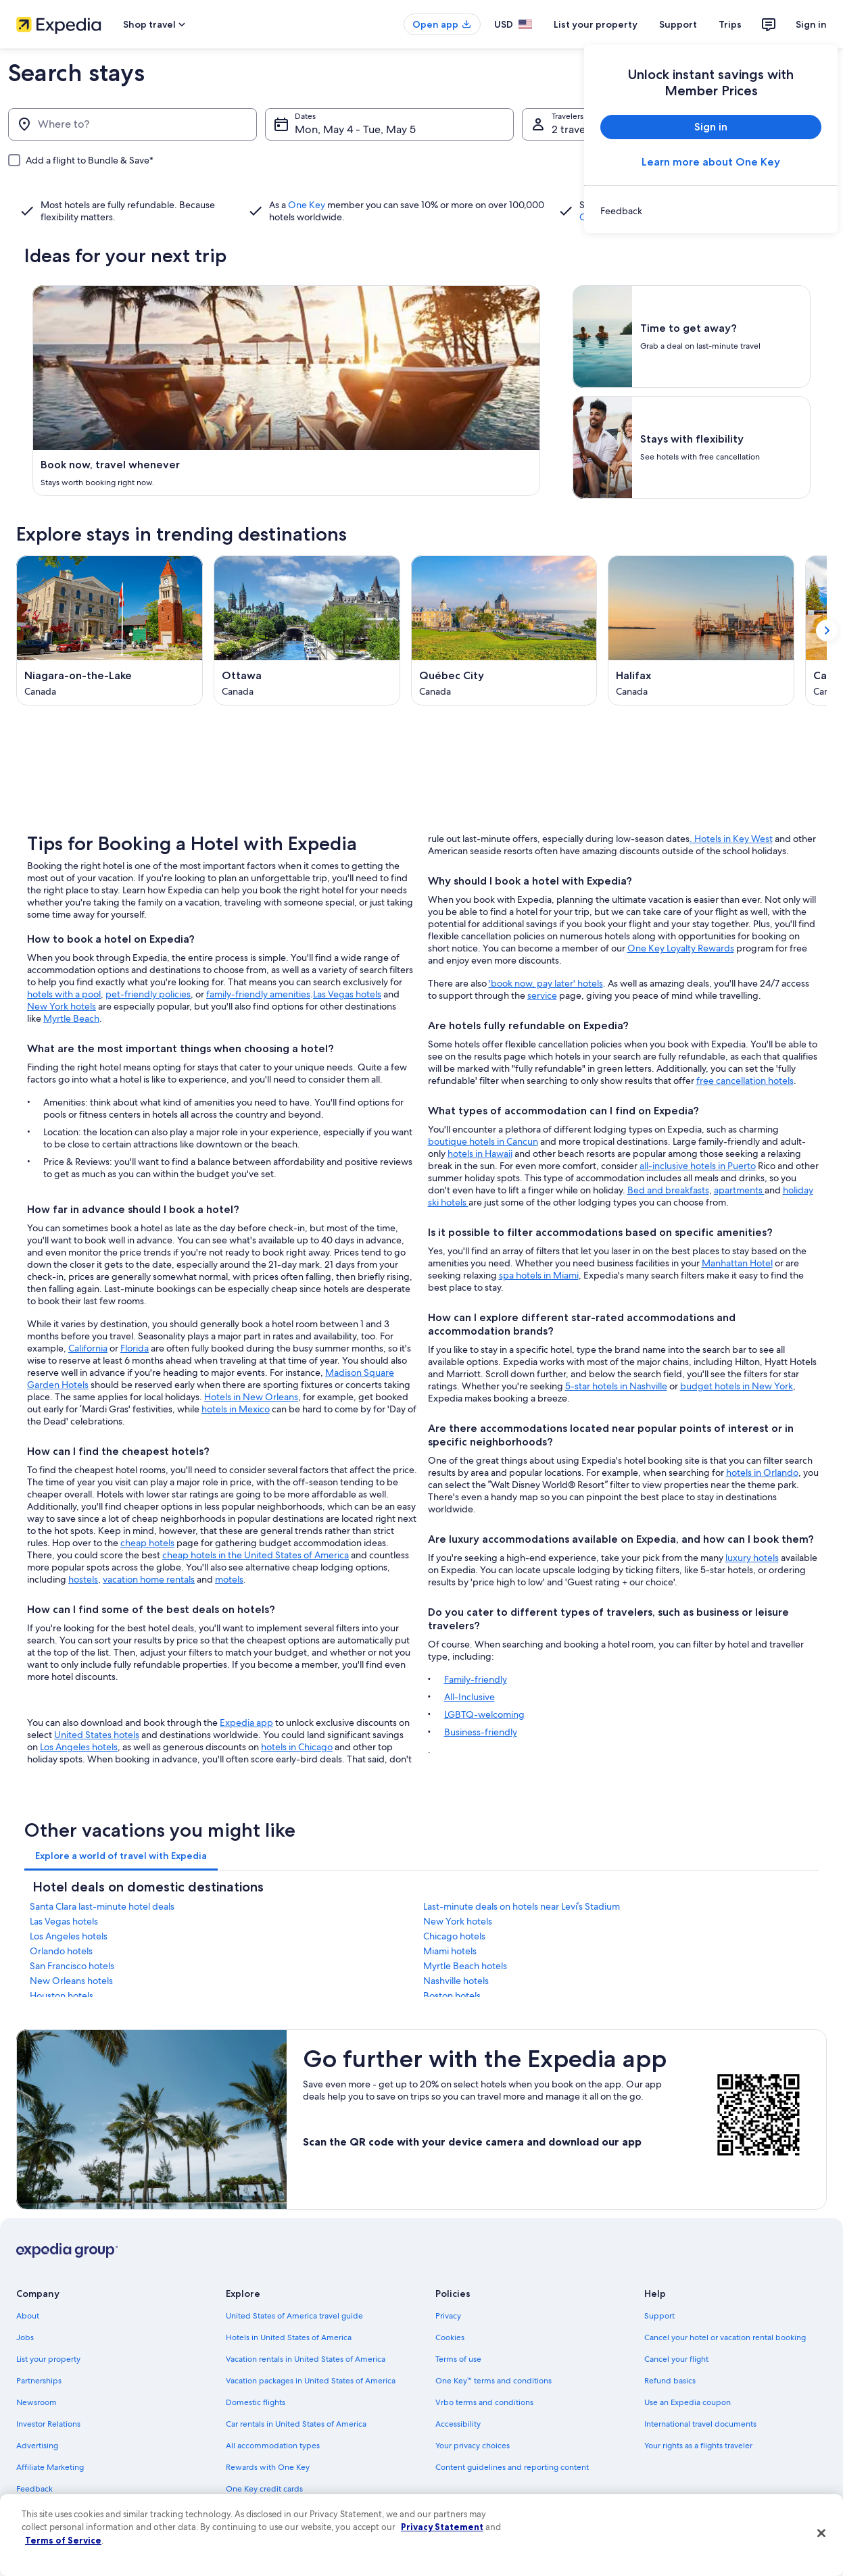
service (542, 995)
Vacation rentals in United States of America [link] (305, 2359)
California (87, 1348)
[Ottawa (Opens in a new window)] (307, 630)
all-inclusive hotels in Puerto (698, 1166)
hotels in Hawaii (480, 1153)
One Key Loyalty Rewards (680, 948)
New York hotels (61, 1006)
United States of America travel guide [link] (294, 2315)
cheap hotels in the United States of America (255, 1555)
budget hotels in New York (736, 1386)
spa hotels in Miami (539, 1275)
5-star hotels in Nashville (616, 1386)
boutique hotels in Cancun (483, 1141)
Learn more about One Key (711, 161)
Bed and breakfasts (668, 1190)
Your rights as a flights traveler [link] (698, 2445)
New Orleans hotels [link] (71, 1981)
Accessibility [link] (458, 2424)
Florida (134, 1348)
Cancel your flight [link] (676, 2359)
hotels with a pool (64, 994)
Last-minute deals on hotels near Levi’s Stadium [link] (522, 1906)
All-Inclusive (469, 1697)
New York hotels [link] (457, 1921)
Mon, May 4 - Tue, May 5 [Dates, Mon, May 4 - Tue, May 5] (355, 129)
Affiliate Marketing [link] (50, 2467)
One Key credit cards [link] (264, 2488)
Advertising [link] (37, 2445)
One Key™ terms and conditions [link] (493, 2380)
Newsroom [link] (36, 2402)
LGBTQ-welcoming (484, 1714)
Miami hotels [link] (450, 1951)
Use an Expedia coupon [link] (687, 2402)
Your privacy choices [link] (472, 2445)
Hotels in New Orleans (251, 1397)
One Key (306, 205)
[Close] (821, 2533)
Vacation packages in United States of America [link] (310, 2380)
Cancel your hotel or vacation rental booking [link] (725, 2337)
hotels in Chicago (297, 1747)
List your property (595, 24)
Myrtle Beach (71, 1018)
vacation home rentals (149, 1579)
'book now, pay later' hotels (546, 983)
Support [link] (659, 2315)
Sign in (811, 24)
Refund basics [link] (670, 2380)
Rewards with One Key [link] (268, 2467)
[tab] (121, 1856)
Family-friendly (475, 1679)
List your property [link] (48, 2359)
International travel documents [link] (700, 2424)
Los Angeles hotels (79, 1747)
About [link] (27, 2315)
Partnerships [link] (39, 2380)
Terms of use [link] (458, 2359)
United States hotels (96, 1735)
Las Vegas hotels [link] (64, 1921)
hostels (83, 1579)
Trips (730, 24)
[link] (711, 211)
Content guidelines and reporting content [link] (512, 2467)
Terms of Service (63, 2540)
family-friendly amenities (258, 994)
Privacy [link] (448, 2315)
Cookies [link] (449, 2337)
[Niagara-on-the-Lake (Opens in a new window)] (109, 630)
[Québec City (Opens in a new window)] (504, 630)
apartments (739, 1190)
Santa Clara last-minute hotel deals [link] (102, 1906)
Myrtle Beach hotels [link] (465, 1966)
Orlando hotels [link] (61, 1951)
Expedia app (246, 1722)
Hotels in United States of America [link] (289, 2337)
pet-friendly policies (148, 994)
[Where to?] (132, 124)
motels (229, 1579)
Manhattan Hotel (737, 1263)
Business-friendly (480, 1732)
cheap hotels (147, 1543)
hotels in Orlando (762, 1472)
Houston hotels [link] (61, 1995)
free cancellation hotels (745, 1080)
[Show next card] (827, 630)
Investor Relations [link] (48, 2424)
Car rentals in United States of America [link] (296, 2424)
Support (678, 24)
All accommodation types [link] (273, 2445)
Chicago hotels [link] (454, 1936)
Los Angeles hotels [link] (68, 1936)
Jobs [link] (25, 2337)
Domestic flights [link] (255, 2402)
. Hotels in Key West (731, 839)
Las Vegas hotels (347, 994)
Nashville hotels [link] (456, 1981)
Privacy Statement (442, 2526)
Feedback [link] (34, 2488)
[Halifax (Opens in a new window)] (701, 630)
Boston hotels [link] (452, 1995)
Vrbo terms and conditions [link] (484, 2402)
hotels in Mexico (235, 1409)
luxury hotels (752, 1558)
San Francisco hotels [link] (72, 1966)
